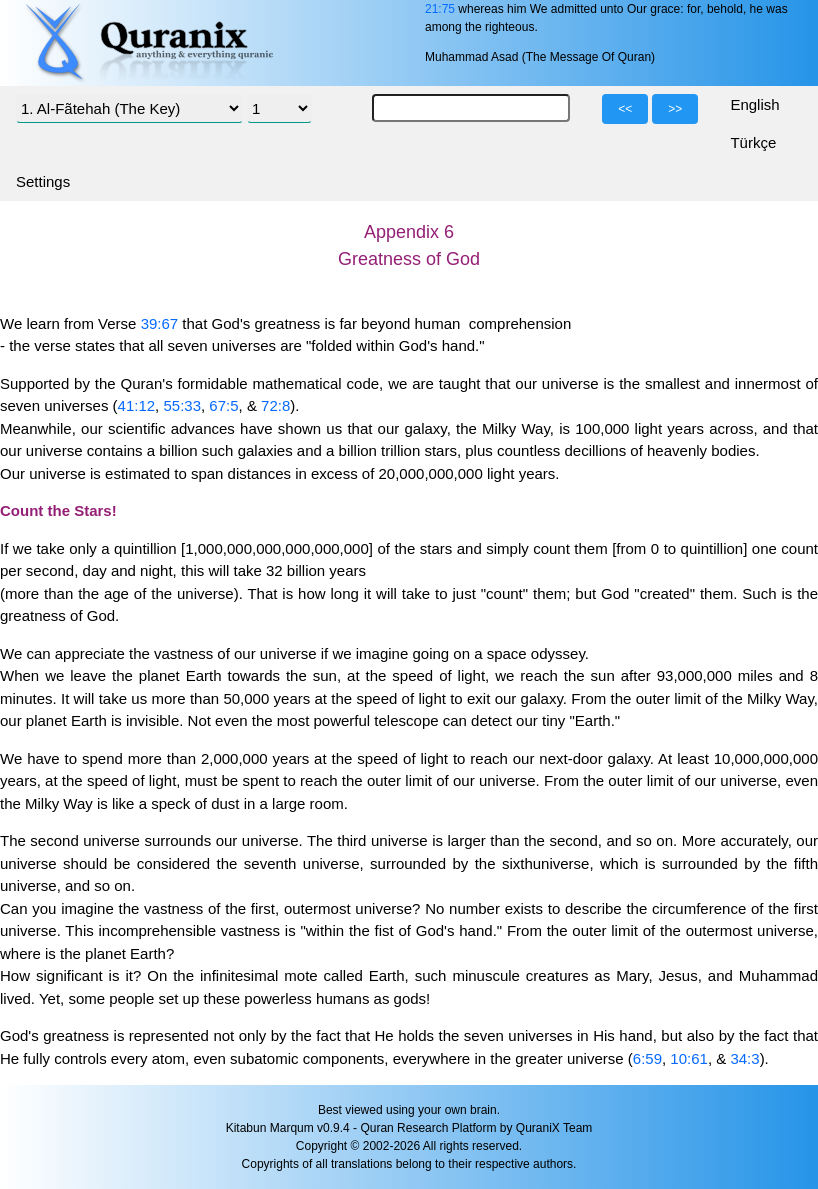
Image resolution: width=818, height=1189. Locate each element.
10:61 (689, 1058)
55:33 (182, 405)
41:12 (137, 405)
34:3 (744, 1058)
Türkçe (753, 142)
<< (625, 109)
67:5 (223, 405)
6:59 (647, 1058)
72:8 (275, 405)
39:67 (160, 323)
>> (675, 109)
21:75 (440, 9)
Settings (43, 181)
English (754, 104)
